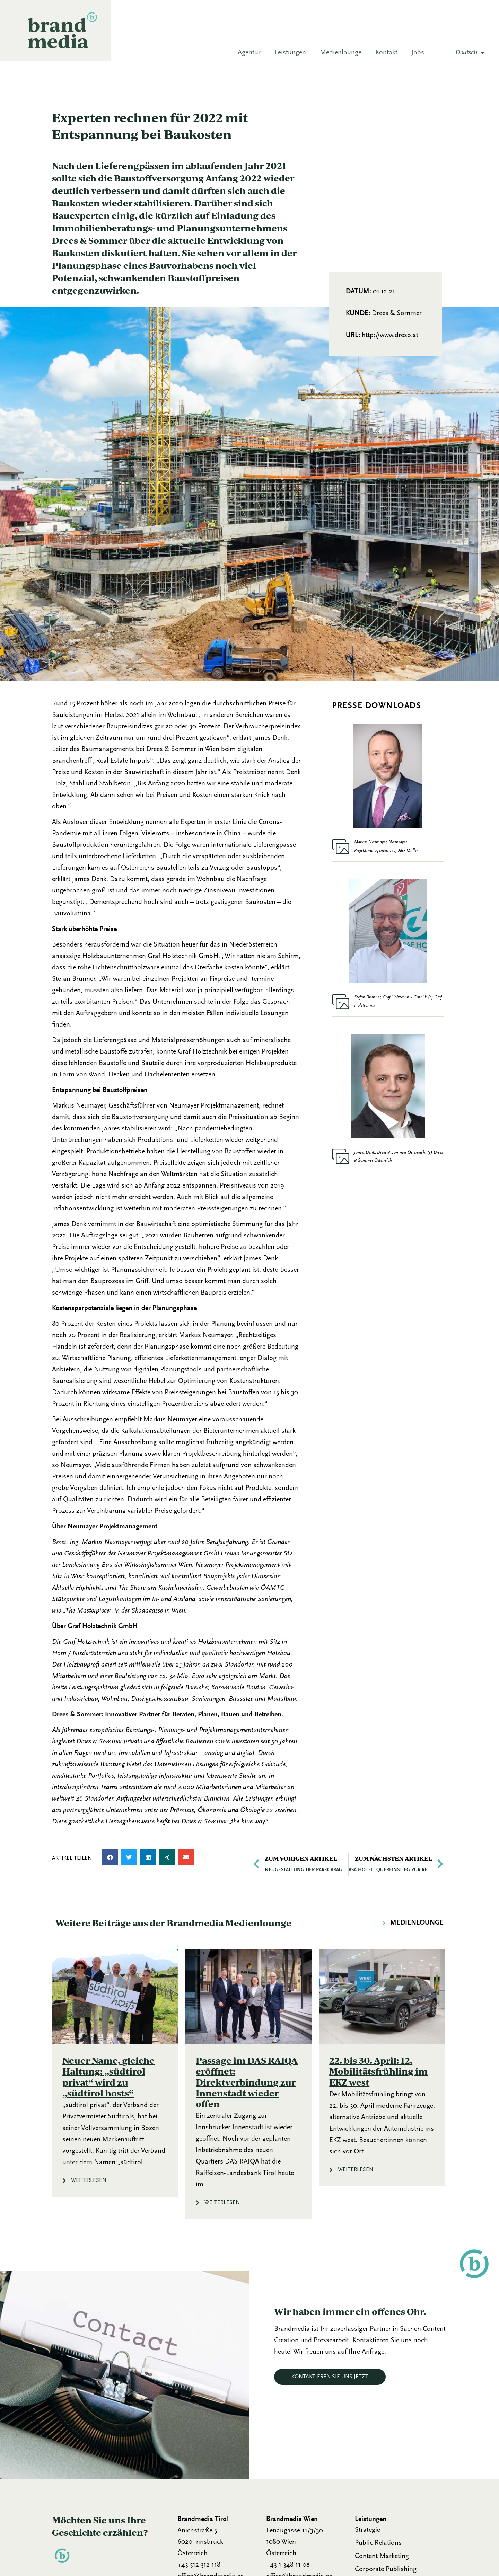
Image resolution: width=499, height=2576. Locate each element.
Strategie (367, 2529)
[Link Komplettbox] (115, 2073)
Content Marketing (382, 2556)
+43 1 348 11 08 (288, 2564)
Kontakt (386, 52)
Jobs (417, 52)
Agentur (249, 52)
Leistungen (290, 52)
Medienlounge (340, 52)
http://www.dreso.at (390, 335)
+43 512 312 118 (198, 2564)
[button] (110, 1857)
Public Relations (378, 2543)
